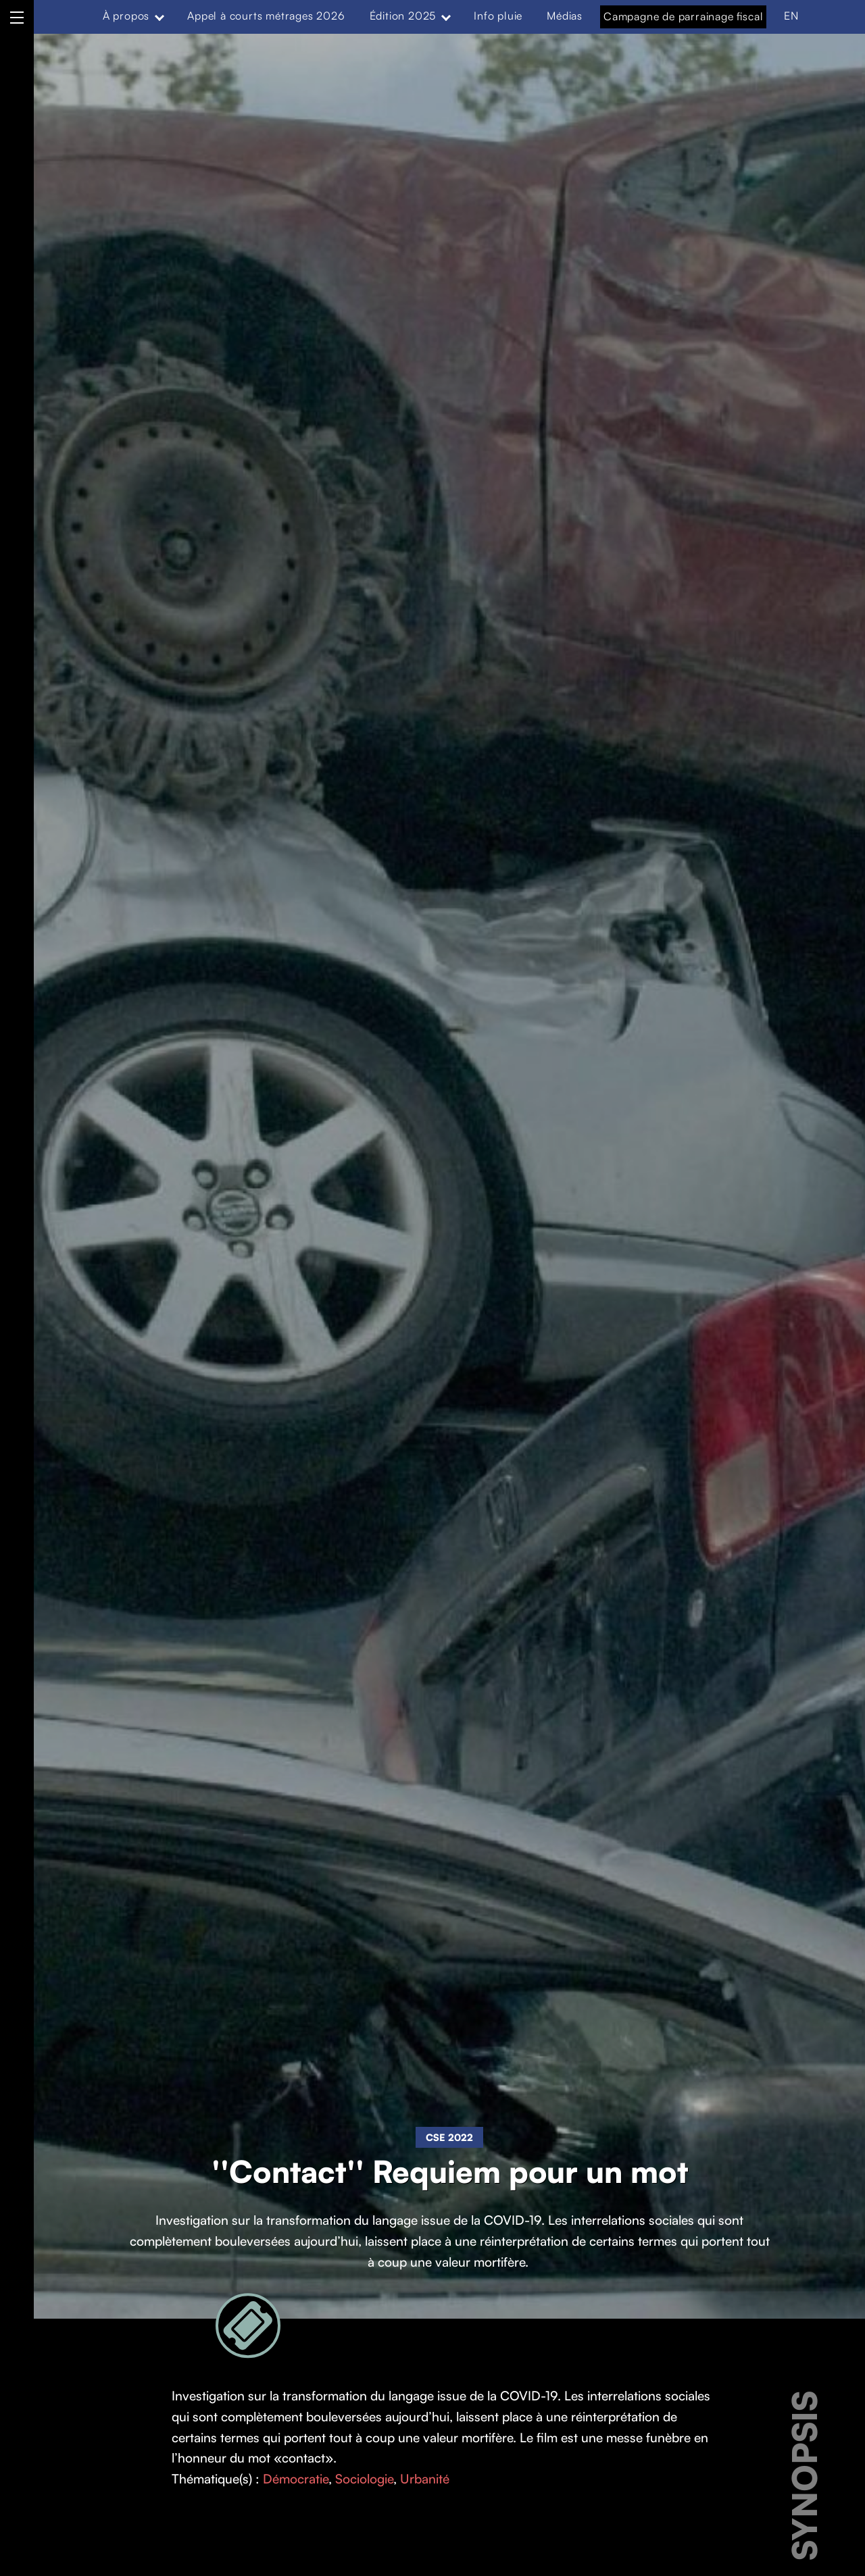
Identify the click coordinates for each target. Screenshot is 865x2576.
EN (791, 15)
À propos (126, 15)
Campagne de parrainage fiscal (683, 16)
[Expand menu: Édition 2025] (446, 16)
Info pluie (498, 15)
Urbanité (424, 2479)
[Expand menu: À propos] (159, 16)
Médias (565, 15)
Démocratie (295, 2479)
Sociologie (364, 2479)
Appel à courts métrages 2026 (266, 15)
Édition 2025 (403, 15)
